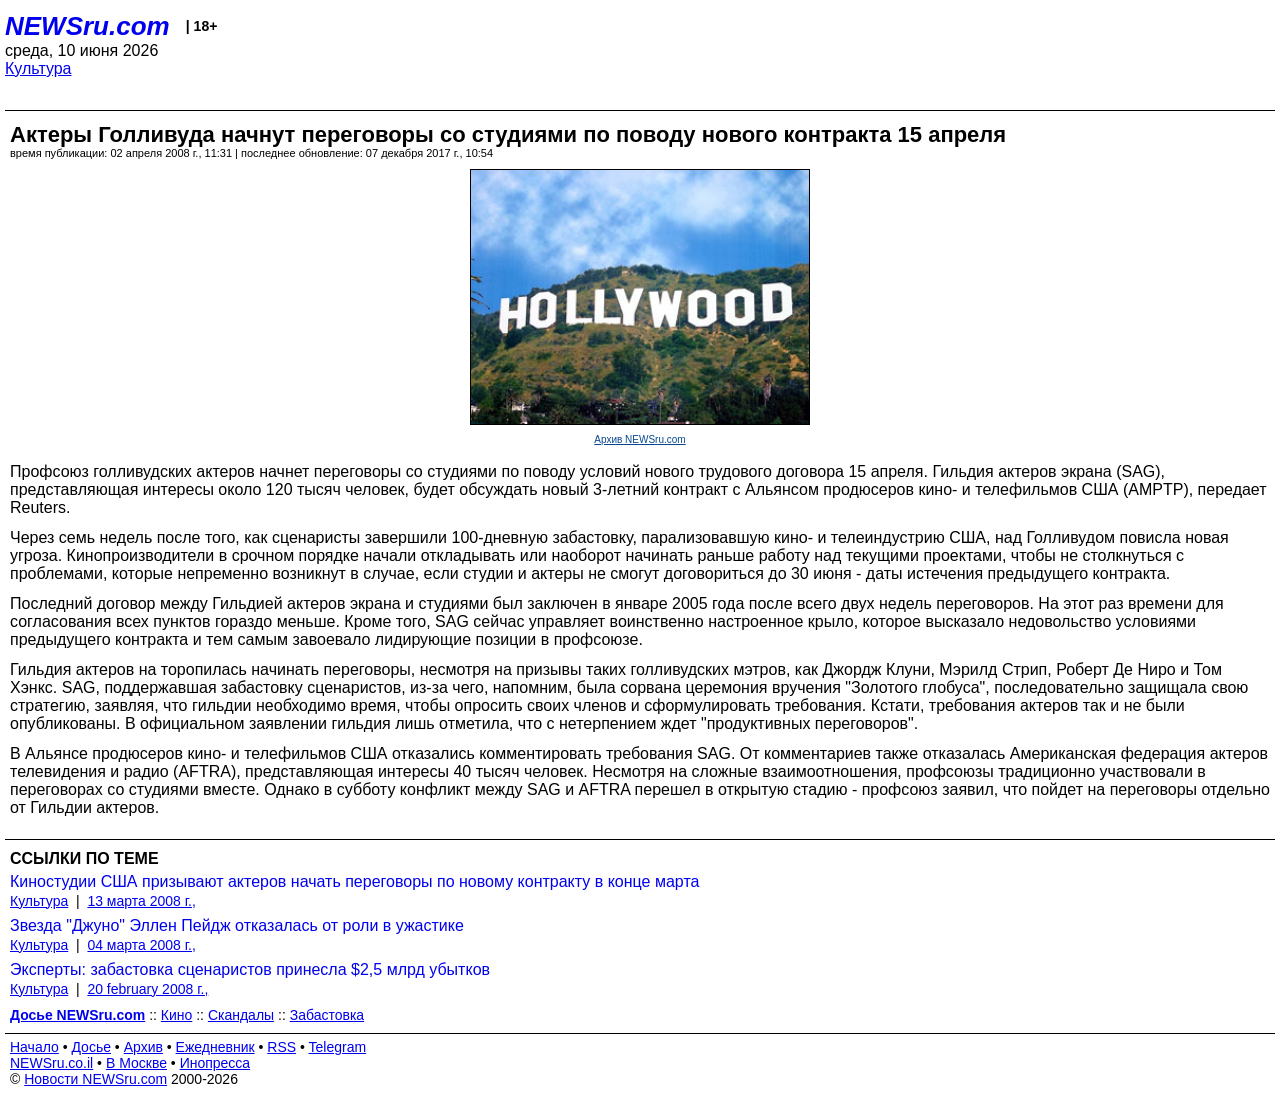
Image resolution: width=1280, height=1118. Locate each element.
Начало (34, 1047)
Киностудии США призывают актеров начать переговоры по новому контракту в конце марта (354, 881)
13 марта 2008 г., (141, 901)
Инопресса (215, 1063)
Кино (177, 1015)
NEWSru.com (87, 26)
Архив (143, 1047)
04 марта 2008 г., (141, 945)
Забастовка (327, 1015)
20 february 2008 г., (147, 989)
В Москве (136, 1063)
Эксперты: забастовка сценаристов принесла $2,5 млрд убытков (250, 969)
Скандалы (241, 1015)
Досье (91, 1047)
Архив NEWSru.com (639, 439)
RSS (281, 1047)
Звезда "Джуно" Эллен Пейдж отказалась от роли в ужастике (237, 925)
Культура (38, 68)
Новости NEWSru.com (95, 1079)
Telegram (338, 1047)
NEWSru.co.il (51, 1063)
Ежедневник (215, 1047)
